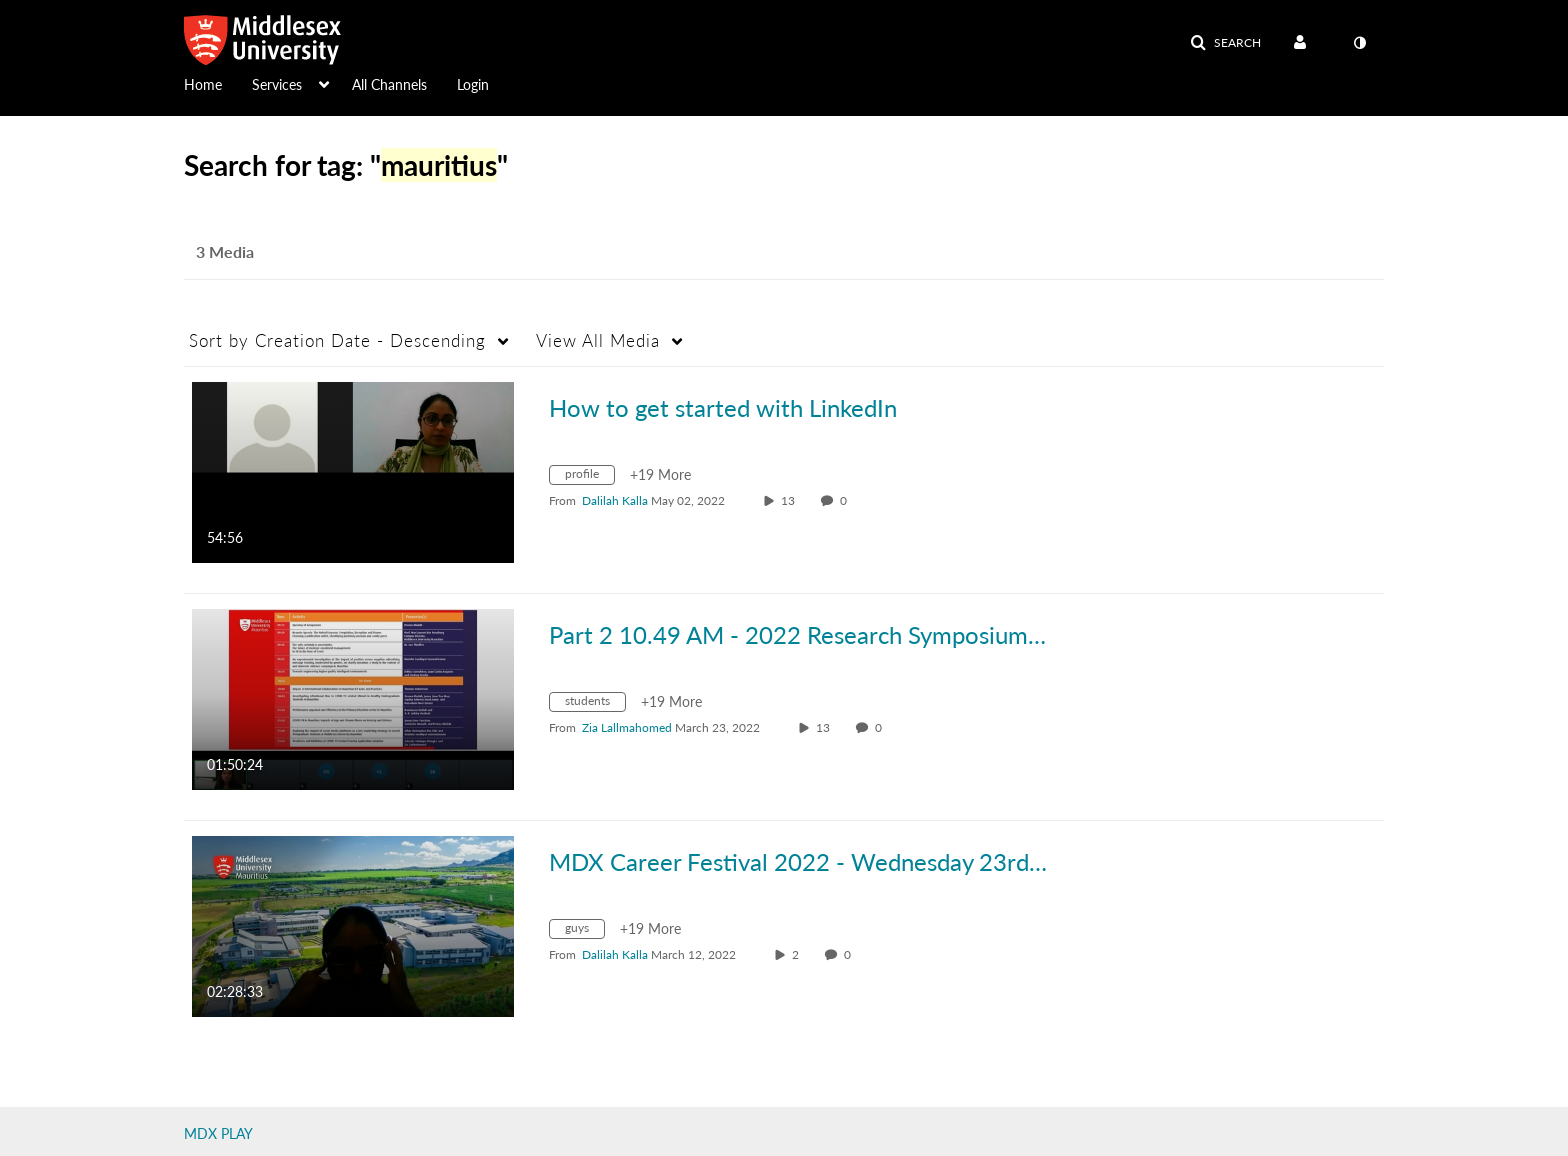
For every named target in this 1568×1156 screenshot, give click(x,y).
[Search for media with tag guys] (584, 931)
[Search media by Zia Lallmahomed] (627, 727)
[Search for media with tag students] (595, 704)
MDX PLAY (218, 1133)
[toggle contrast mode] (1359, 43)
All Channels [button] (389, 84)
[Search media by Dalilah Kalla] (615, 500)
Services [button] (277, 84)
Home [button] (203, 84)
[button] (1225, 43)
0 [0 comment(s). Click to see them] (846, 500)
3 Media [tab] (225, 251)
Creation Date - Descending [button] (337, 340)
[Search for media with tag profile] (589, 477)
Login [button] (473, 84)
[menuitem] (218, 83)
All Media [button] (598, 340)
